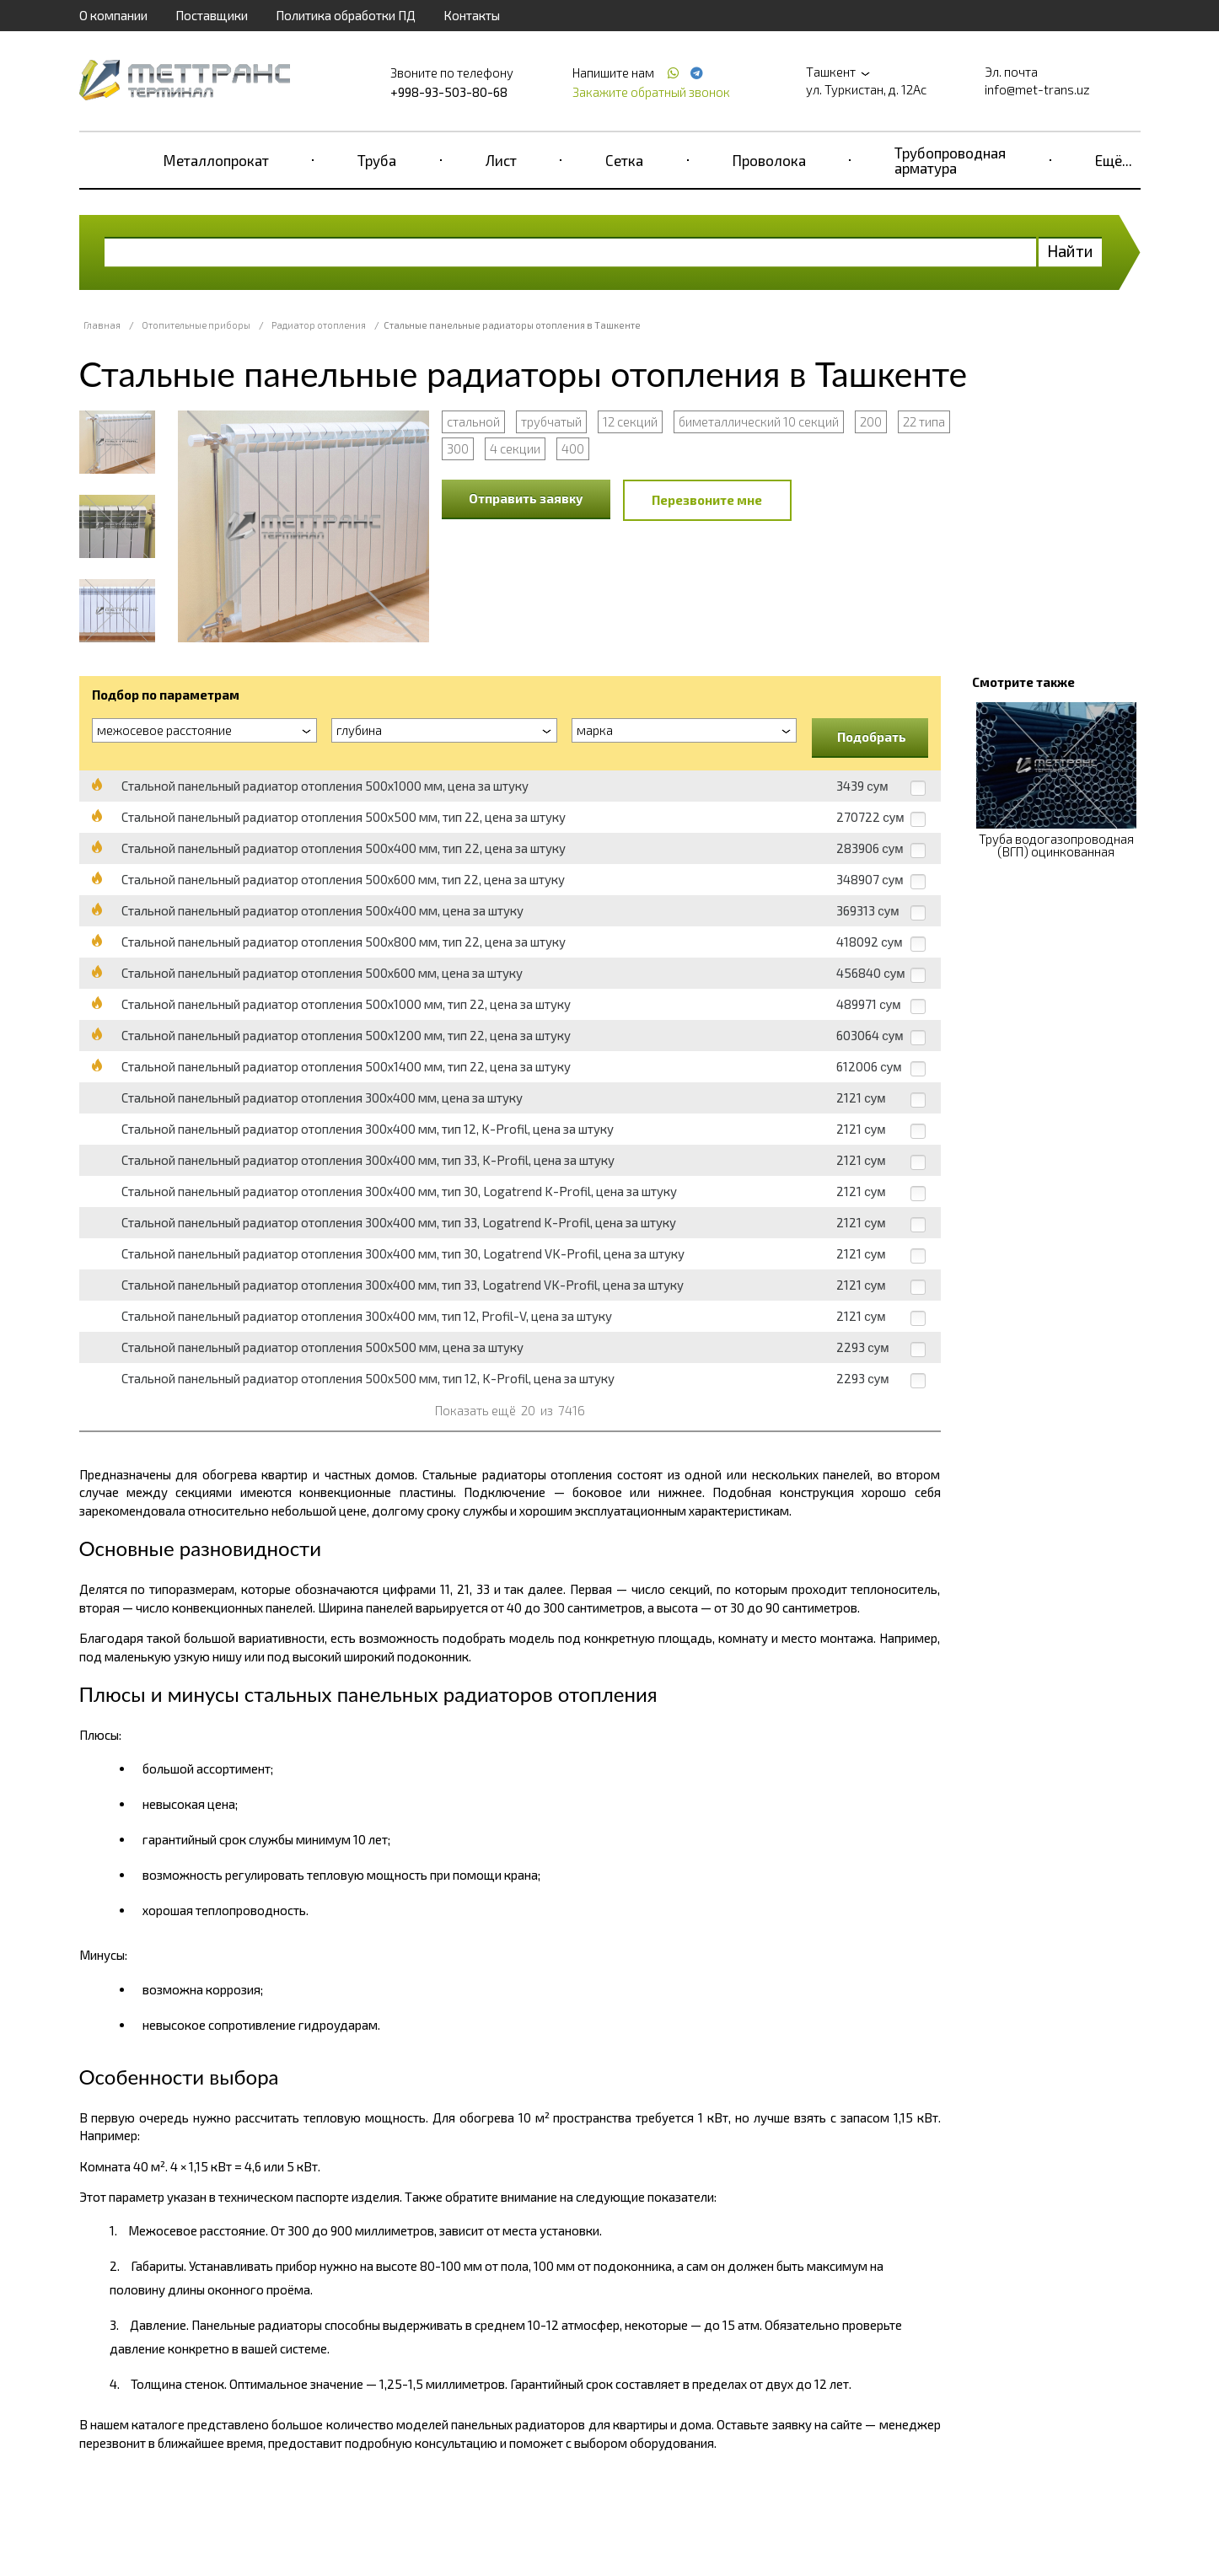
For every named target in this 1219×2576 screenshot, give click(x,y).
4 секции (515, 448)
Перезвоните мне (707, 499)
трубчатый (551, 421)
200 (871, 421)
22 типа (924, 421)
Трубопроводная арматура (950, 160)
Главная (102, 324)
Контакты (471, 15)
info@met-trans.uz (1037, 89)
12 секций (630, 421)
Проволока (769, 160)
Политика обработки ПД (346, 15)
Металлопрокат (216, 160)
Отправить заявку (526, 498)
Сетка (624, 160)
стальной (473, 421)
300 (458, 448)
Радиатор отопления (318, 324)
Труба (376, 160)
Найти (1070, 250)
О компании (113, 15)
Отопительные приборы (196, 324)
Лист (501, 160)
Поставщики (211, 15)
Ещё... (1113, 160)
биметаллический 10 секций (759, 421)
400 (572, 448)
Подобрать (871, 736)
